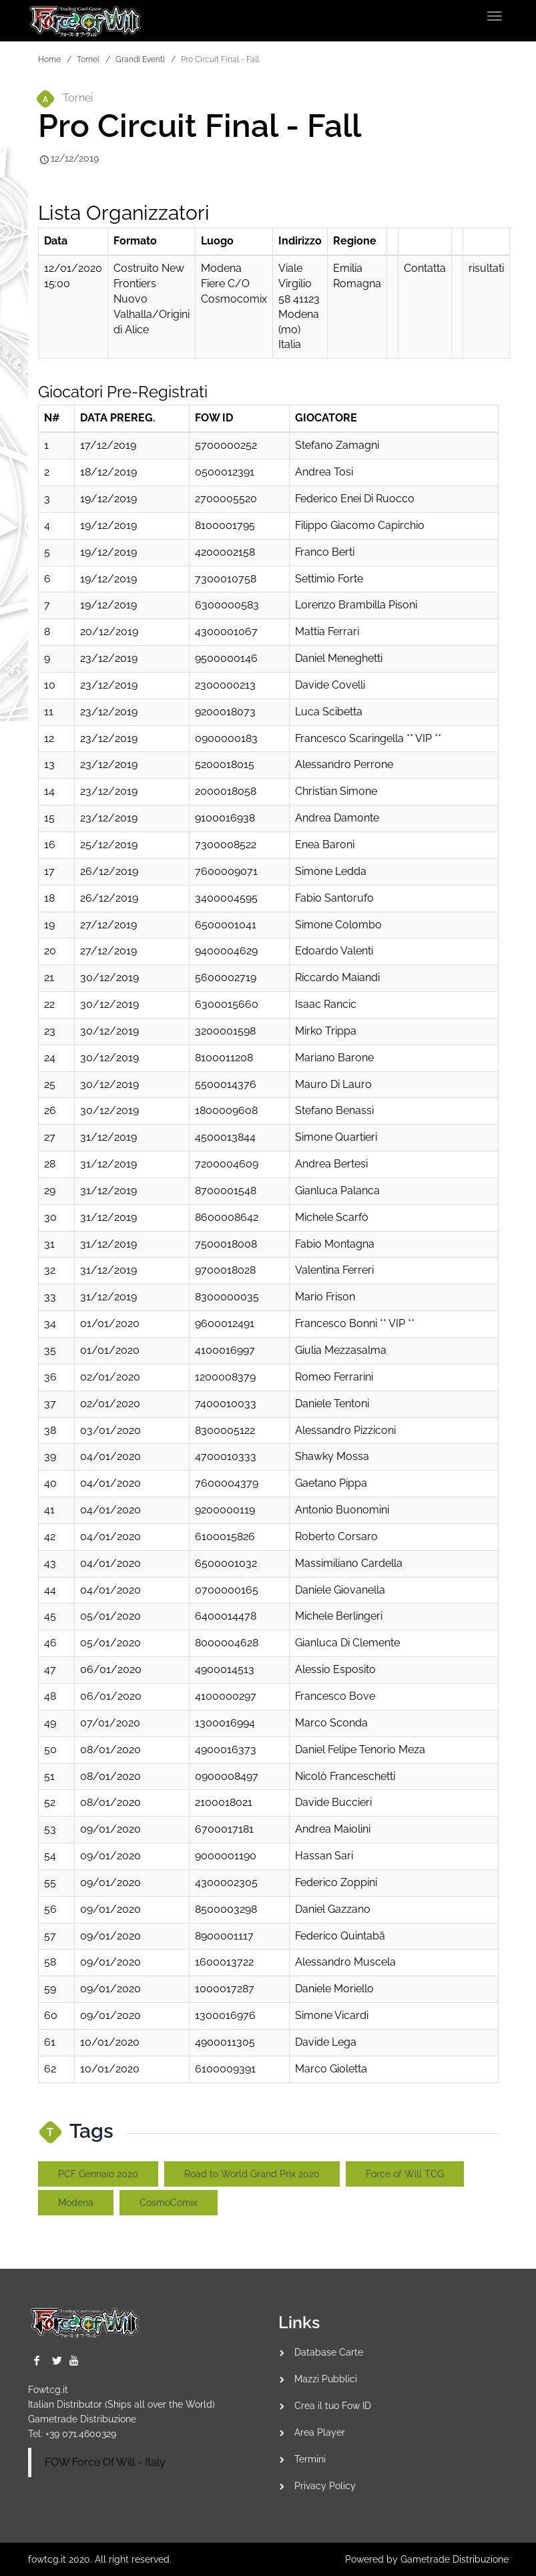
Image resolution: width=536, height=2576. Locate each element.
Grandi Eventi (140, 59)
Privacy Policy (325, 2485)
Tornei (88, 59)
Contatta (425, 268)
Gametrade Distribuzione (82, 2419)
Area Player (319, 2432)
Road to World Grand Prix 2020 (252, 2174)
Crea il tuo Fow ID (332, 2405)
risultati (486, 268)
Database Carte (328, 2352)
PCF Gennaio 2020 (98, 2174)
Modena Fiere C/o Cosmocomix (234, 283)
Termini (310, 2459)
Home (49, 59)
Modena (75, 2202)
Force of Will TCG (405, 2174)
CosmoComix (169, 2202)
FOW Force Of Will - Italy (105, 2462)
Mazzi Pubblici (325, 2379)
